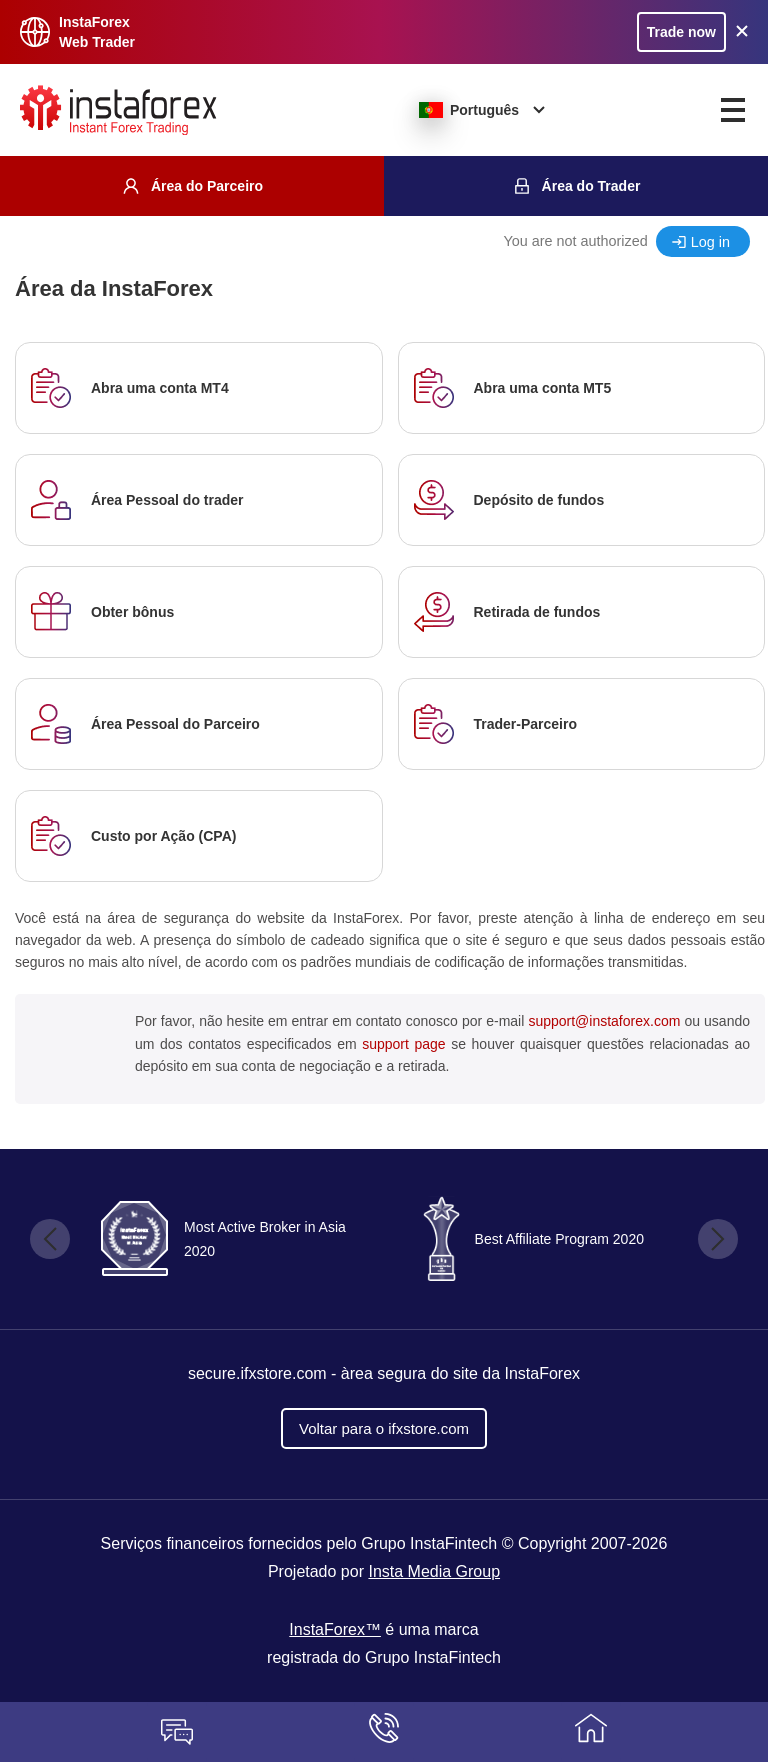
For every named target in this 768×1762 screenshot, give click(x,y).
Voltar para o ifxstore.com (384, 1428)
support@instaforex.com (604, 1021)
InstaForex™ (335, 1629)
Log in (710, 242)
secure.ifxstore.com (257, 1373)
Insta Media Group (434, 1571)
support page (403, 1044)
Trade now (681, 32)
